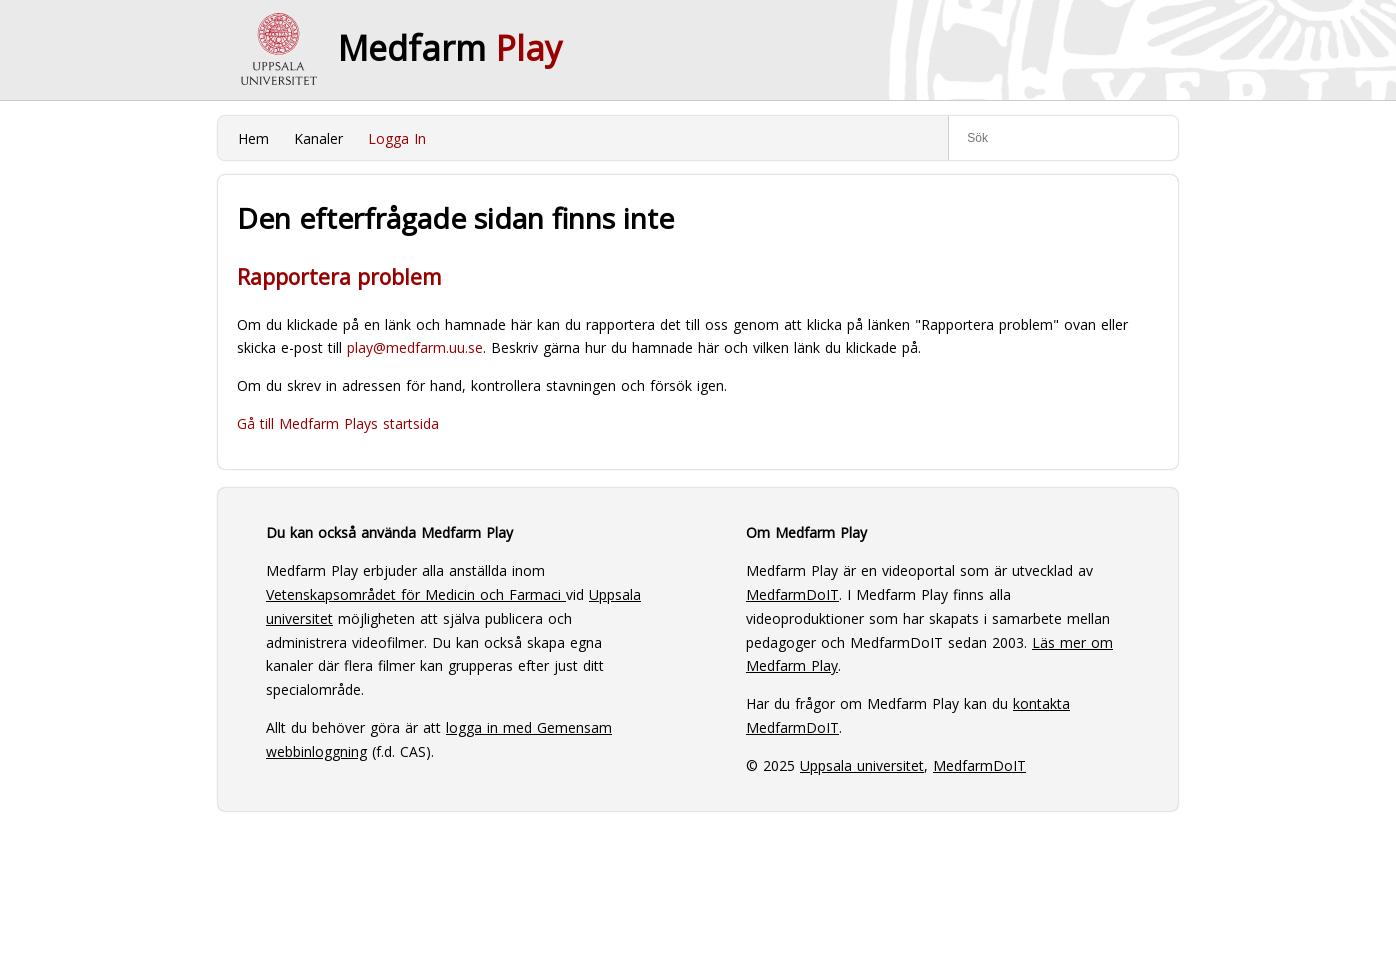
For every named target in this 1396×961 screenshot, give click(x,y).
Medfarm (450, 48)
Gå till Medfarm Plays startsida (338, 423)
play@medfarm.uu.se (415, 347)
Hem (253, 138)
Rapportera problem (339, 277)
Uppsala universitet (862, 765)
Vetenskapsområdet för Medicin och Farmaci (416, 594)
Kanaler (318, 138)
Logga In (397, 138)
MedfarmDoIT (792, 594)
